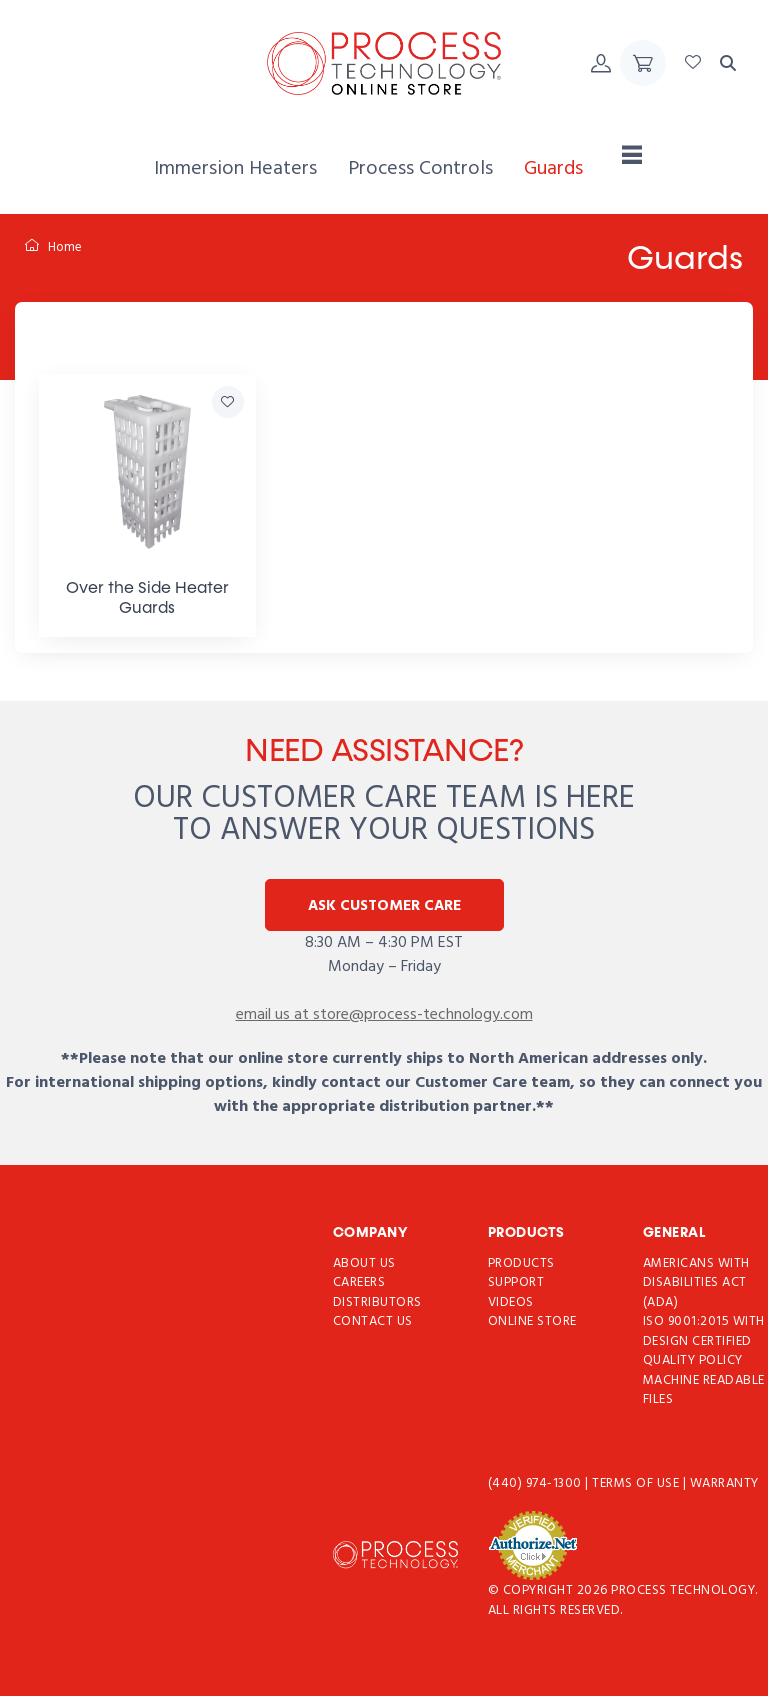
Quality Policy (693, 1360)
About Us (364, 1263)
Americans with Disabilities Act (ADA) (696, 1283)
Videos (511, 1302)
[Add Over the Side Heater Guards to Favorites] (228, 402)
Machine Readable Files (704, 1390)
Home (53, 247)
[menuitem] (235, 169)
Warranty (724, 1483)
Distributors (377, 1302)
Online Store (532, 1321)
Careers (359, 1282)
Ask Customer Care (384, 906)
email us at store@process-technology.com (384, 1015)
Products (521, 1263)
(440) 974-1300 (537, 1483)
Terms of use (637, 1483)
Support (516, 1282)
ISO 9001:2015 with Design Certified (704, 1331)
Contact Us (373, 1321)
